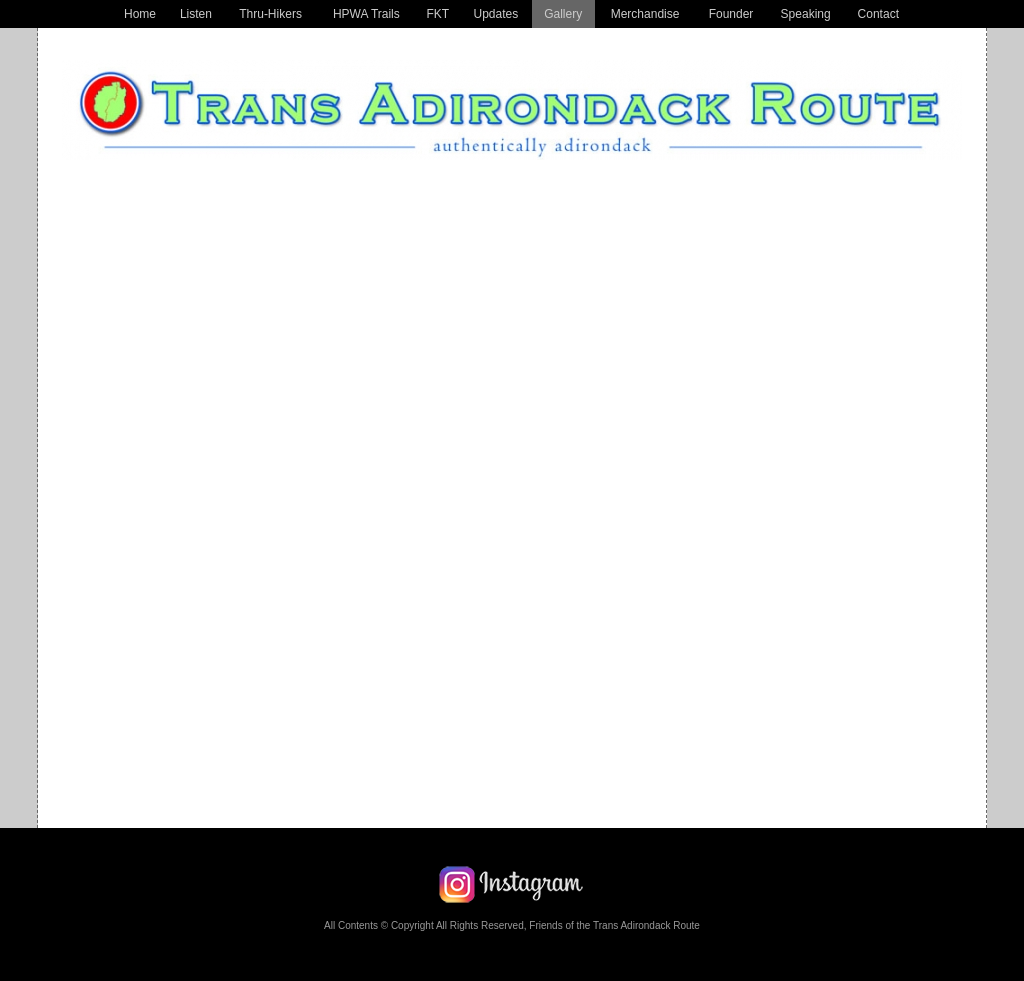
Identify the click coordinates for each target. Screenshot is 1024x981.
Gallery (563, 14)
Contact (878, 14)
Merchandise (645, 14)
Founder (731, 14)
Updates (495, 14)
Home (140, 14)
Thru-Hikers (270, 14)
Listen (196, 14)
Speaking (806, 14)
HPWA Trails (366, 14)
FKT (438, 14)
